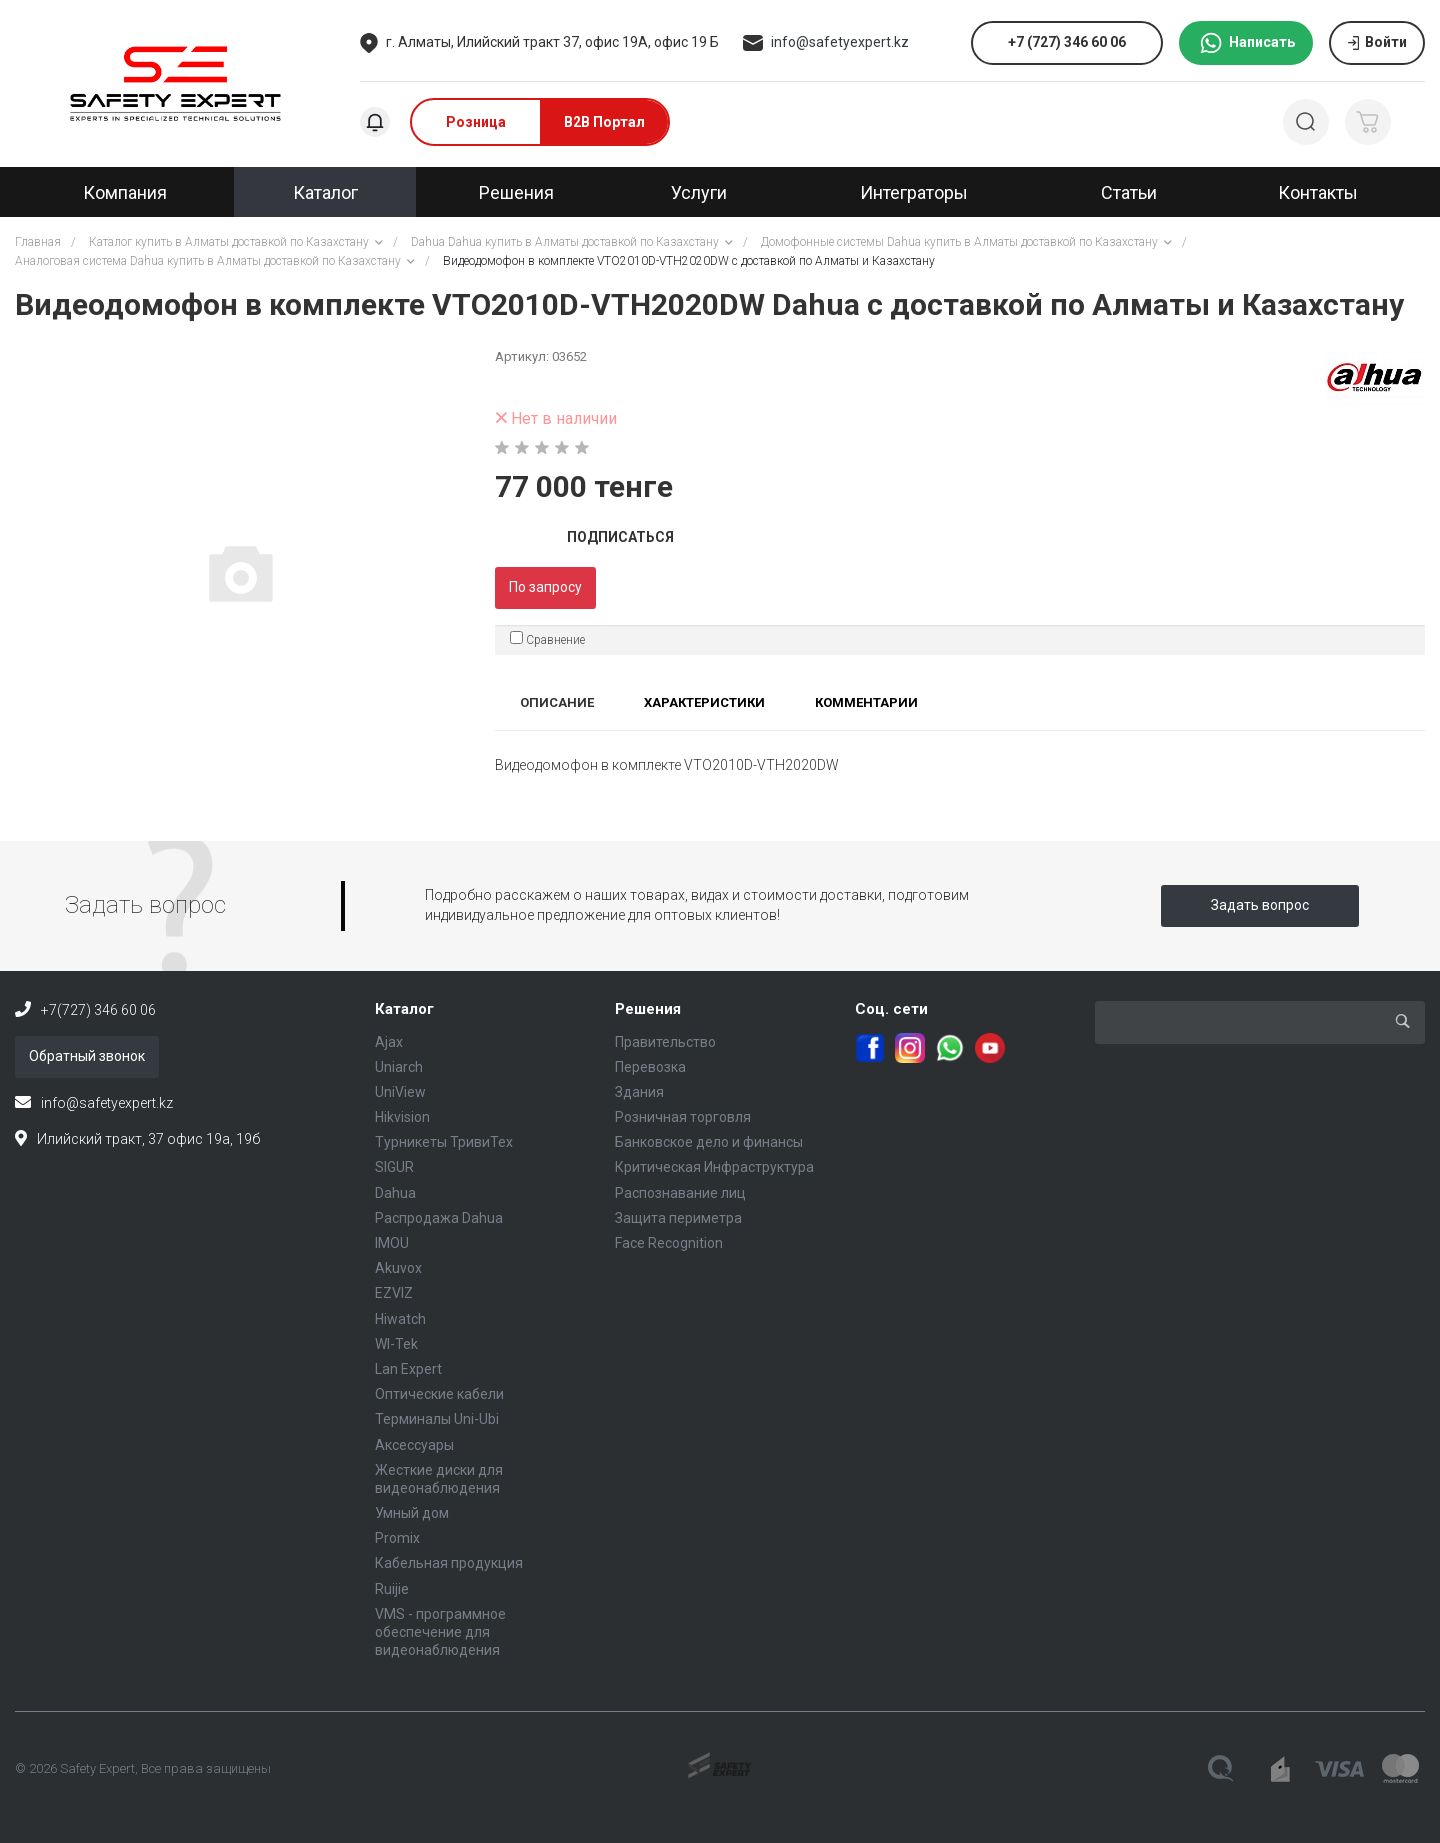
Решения (648, 1009)
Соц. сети (891, 1009)
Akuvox (398, 1268)
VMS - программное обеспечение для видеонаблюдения (440, 1632)
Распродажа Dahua (439, 1218)
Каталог (404, 1009)
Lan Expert (408, 1369)
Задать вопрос (1260, 905)
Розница (476, 122)
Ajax (389, 1042)
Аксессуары (414, 1445)
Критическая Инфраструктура (714, 1167)
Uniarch (399, 1067)
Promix (397, 1538)
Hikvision (402, 1117)
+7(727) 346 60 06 (98, 1010)
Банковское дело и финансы (709, 1142)
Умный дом (412, 1513)
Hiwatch (400, 1319)
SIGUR (394, 1167)
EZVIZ (394, 1293)
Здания (639, 1092)
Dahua (395, 1193)
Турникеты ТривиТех (444, 1142)
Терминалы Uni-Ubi (437, 1419)
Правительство (665, 1042)
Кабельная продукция (449, 1563)
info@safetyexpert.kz (840, 42)
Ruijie (392, 1589)
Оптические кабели (439, 1394)
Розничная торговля (683, 1117)
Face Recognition (669, 1243)
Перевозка (650, 1067)
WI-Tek (396, 1344)
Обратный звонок (87, 1056)
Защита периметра (678, 1218)
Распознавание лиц (680, 1193)
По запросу (545, 587)
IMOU (392, 1243)
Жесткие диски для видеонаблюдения (439, 1479)
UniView (400, 1092)
